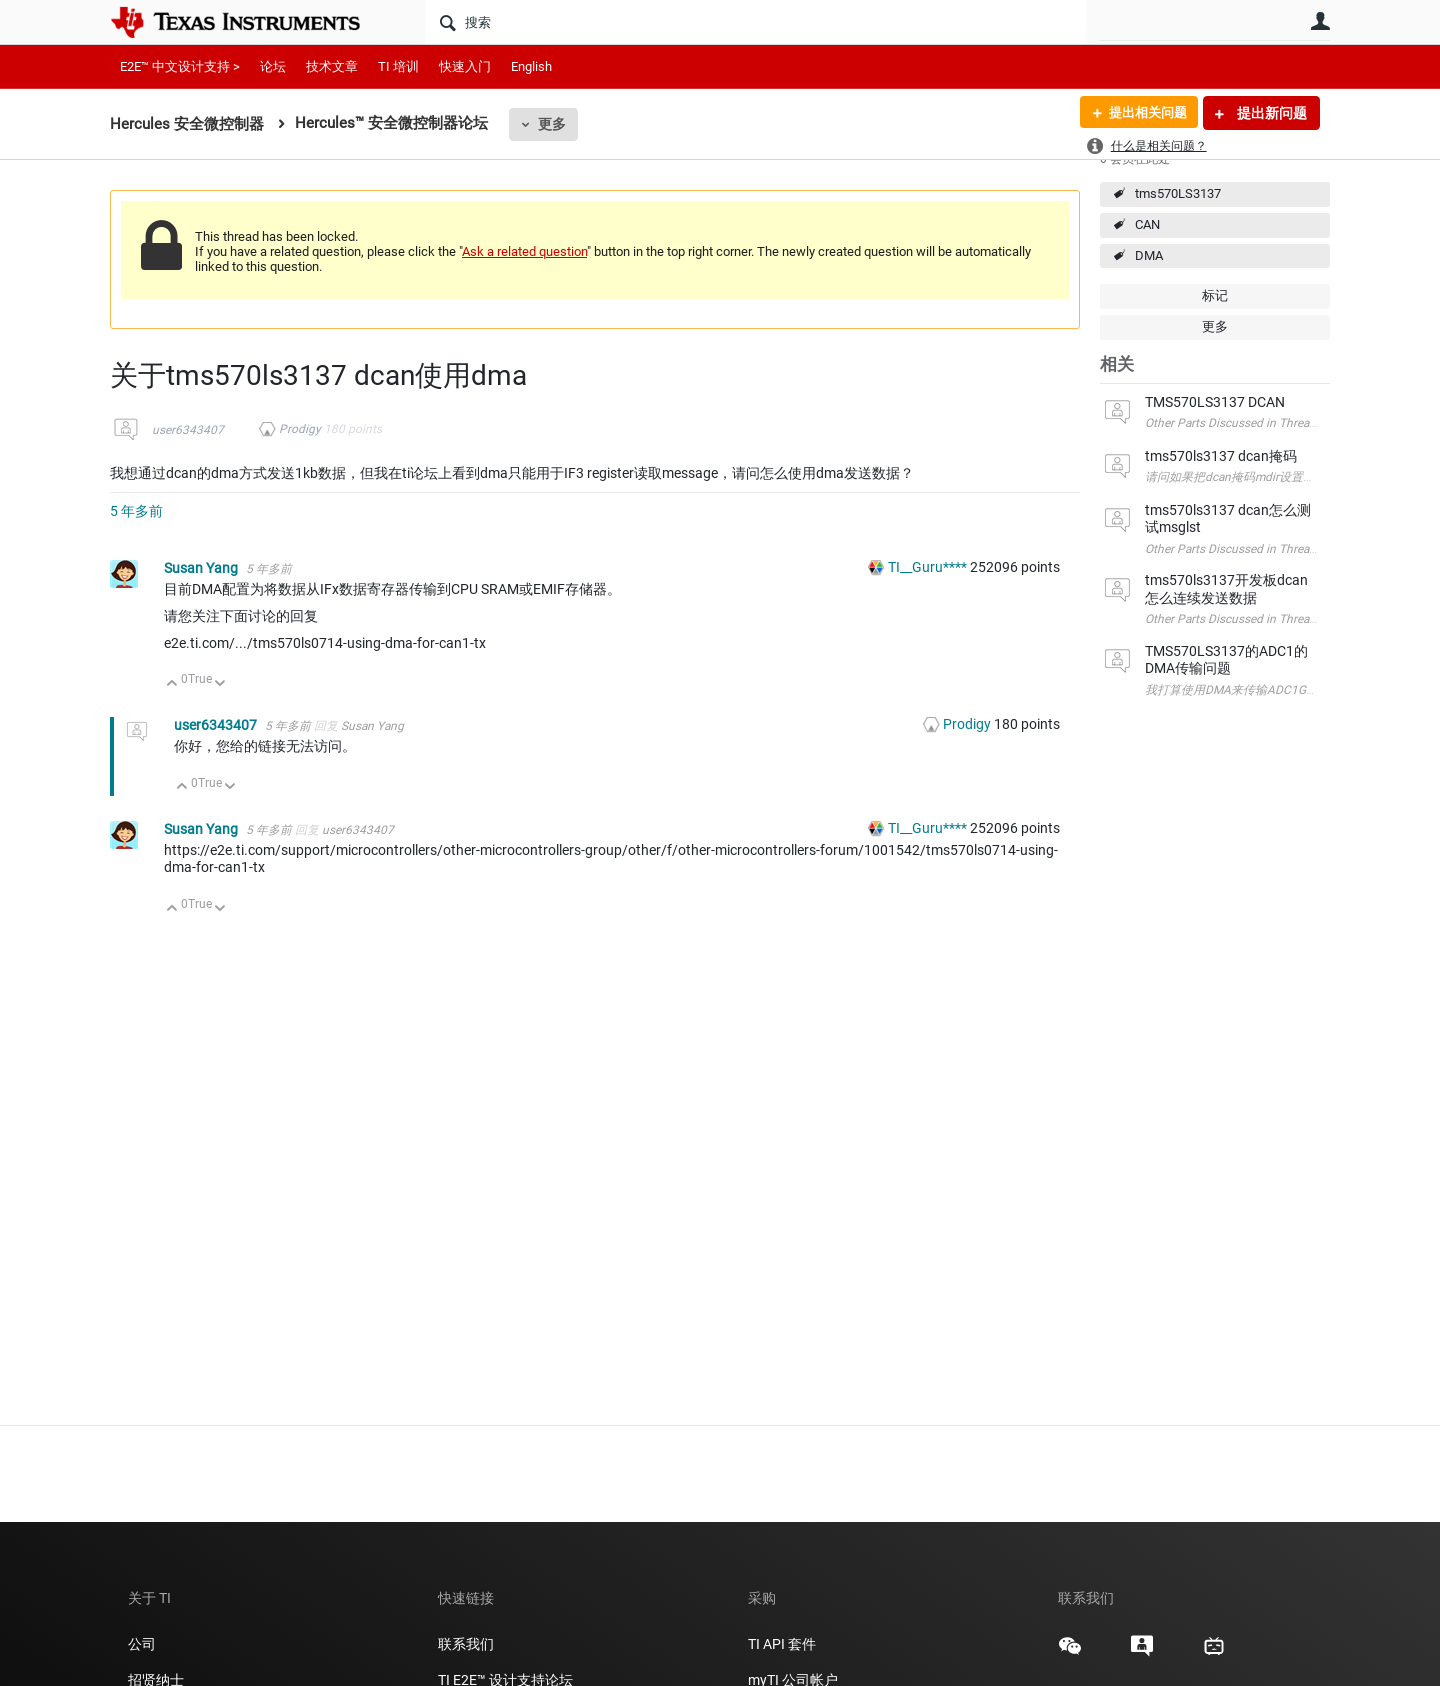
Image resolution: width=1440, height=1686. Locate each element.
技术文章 (332, 66)
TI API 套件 (782, 1644)
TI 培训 (398, 66)
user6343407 (188, 430)
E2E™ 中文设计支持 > (180, 66)
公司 (142, 1644)
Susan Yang (202, 568)
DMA (1149, 255)
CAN (1147, 224)
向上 (172, 684)
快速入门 (465, 66)
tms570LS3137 (1178, 193)
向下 (220, 684)
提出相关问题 (1143, 113)
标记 (1215, 295)
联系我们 (466, 1644)
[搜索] (755, 22)
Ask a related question (524, 251)
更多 (552, 124)
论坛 (273, 66)
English (531, 66)
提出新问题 (1270, 113)
